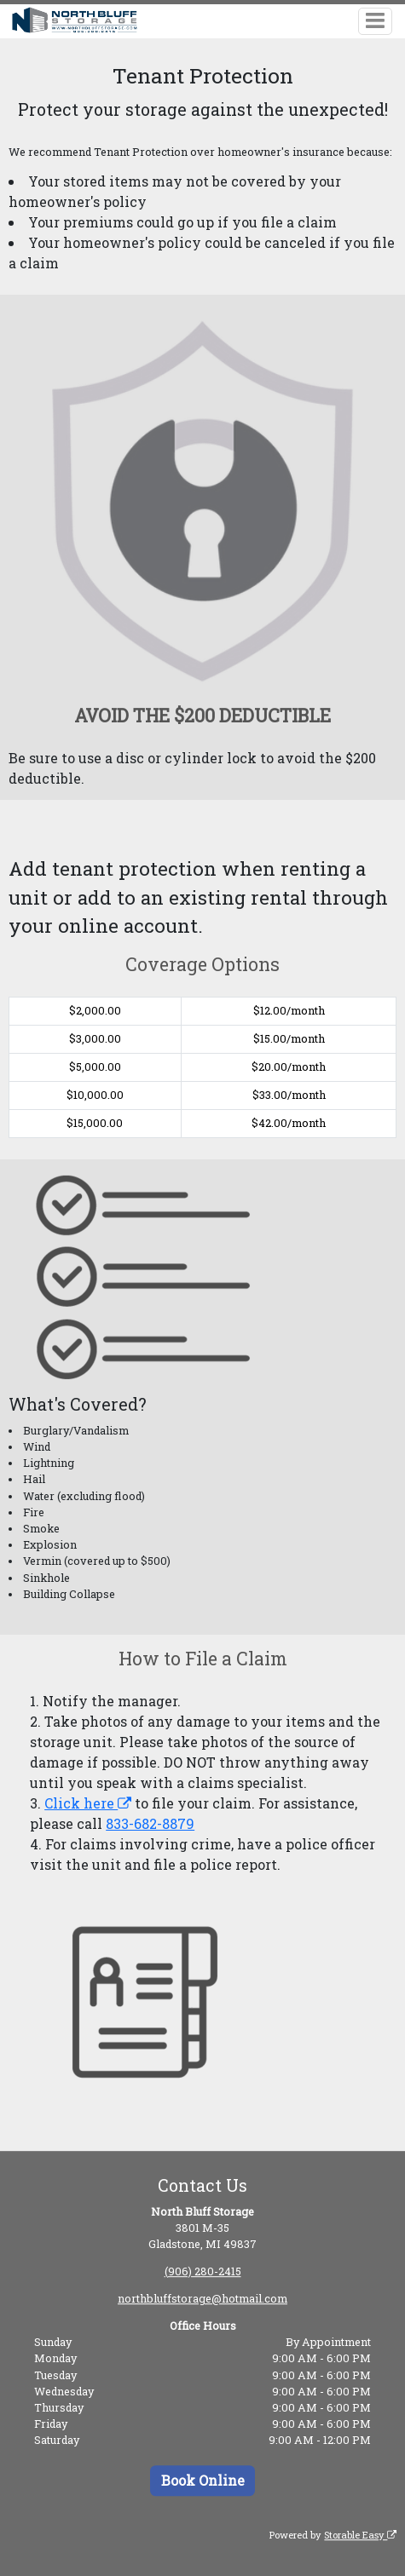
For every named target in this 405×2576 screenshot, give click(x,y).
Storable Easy (360, 2534)
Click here (87, 1803)
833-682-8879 (150, 1823)
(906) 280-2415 (203, 2271)
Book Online (203, 2480)
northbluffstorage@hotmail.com (202, 2298)
